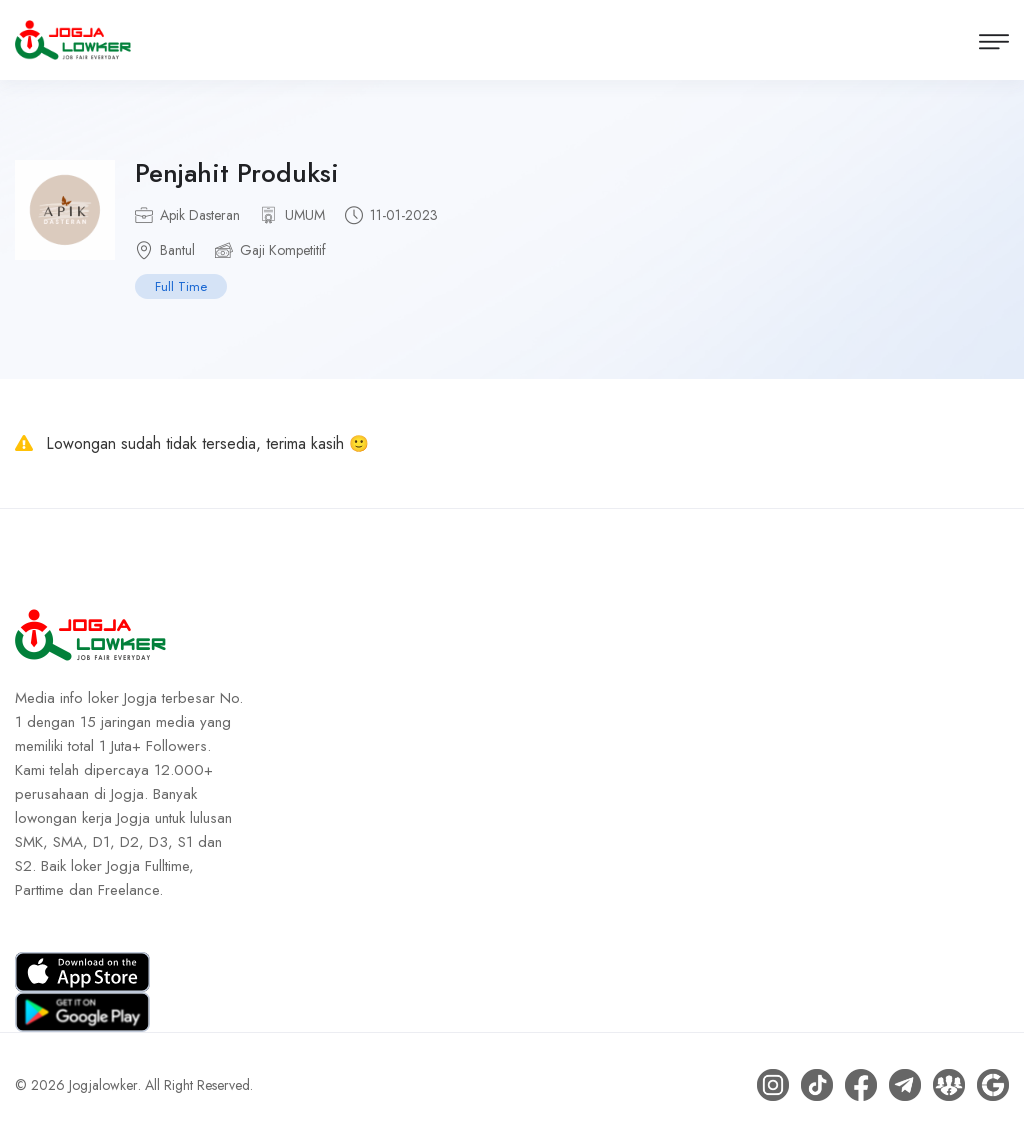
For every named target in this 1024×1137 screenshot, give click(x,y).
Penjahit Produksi (237, 173)
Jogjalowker (103, 1085)
